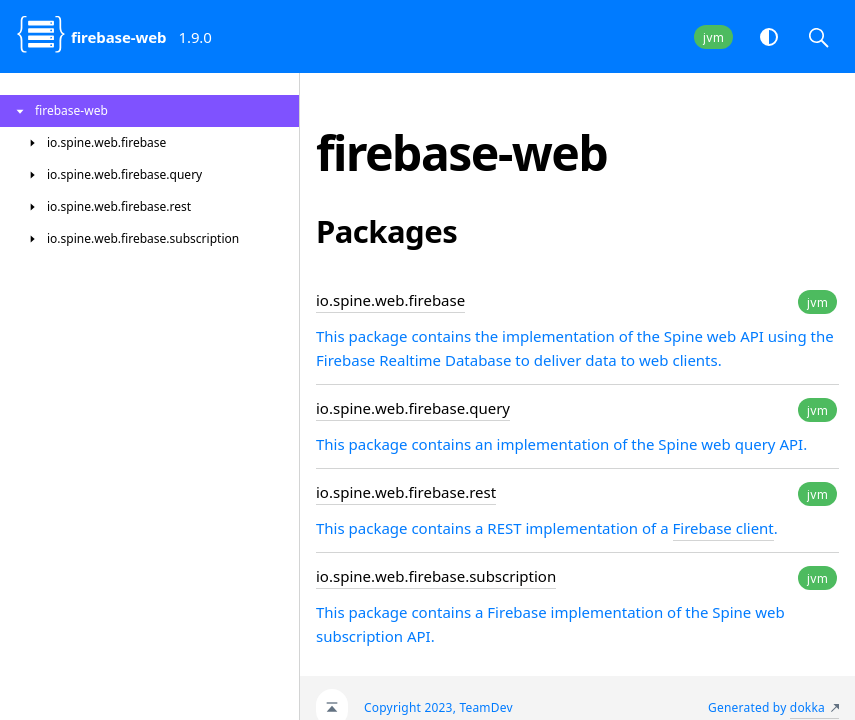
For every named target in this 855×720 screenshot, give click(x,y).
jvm (713, 37)
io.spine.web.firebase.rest (406, 492)
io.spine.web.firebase (390, 300)
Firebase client (723, 528)
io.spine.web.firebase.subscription (436, 576)
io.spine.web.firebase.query (413, 408)
